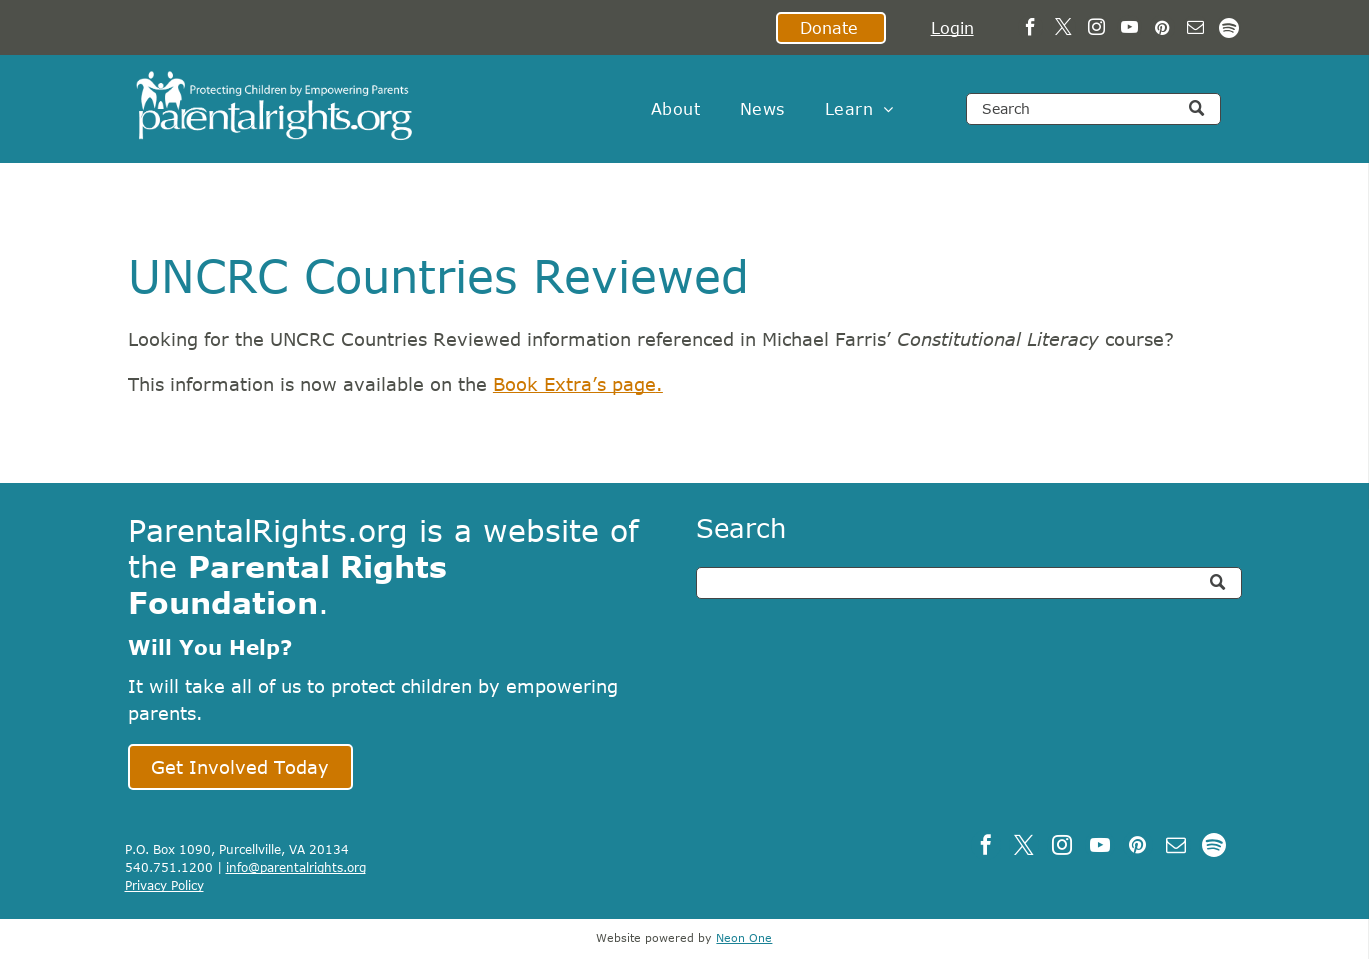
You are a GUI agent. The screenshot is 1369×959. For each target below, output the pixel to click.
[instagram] (1096, 30)
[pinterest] (1162, 30)
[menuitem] (675, 109)
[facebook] (1030, 30)
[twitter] (1063, 30)
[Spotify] (1228, 30)
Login (952, 28)
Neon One (744, 937)
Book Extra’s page (574, 384)
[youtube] (1129, 30)
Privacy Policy (164, 885)
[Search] (1094, 109)
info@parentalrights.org (296, 867)
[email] (1195, 30)
